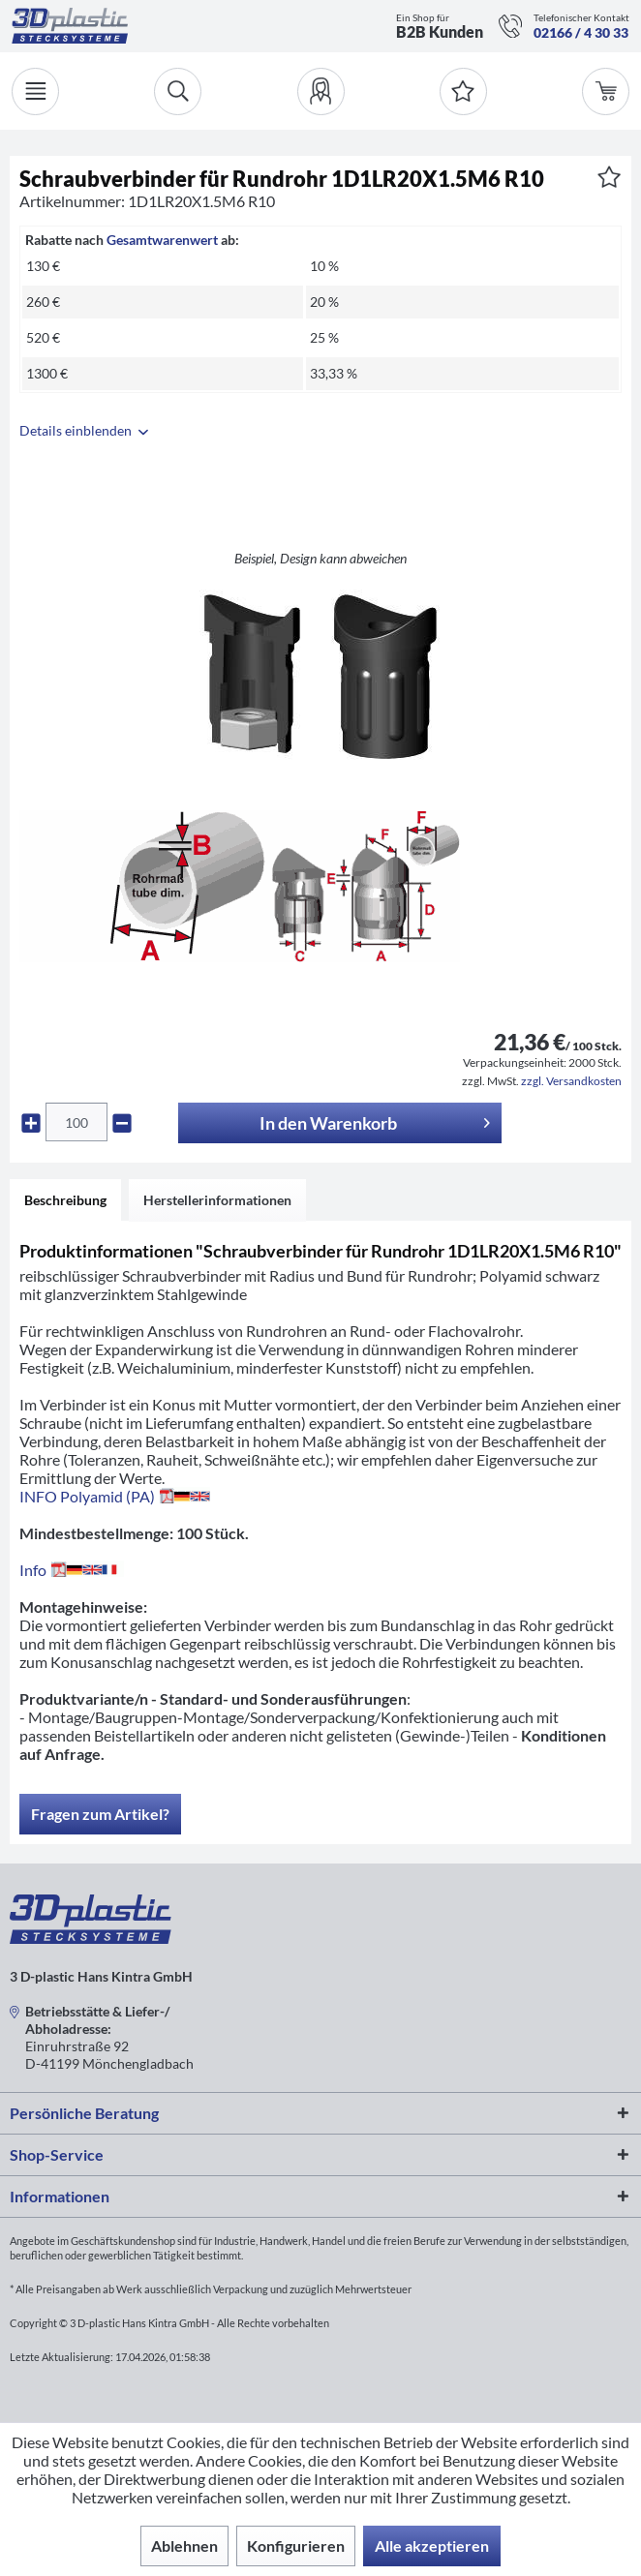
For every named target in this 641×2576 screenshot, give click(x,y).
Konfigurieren (296, 2545)
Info (71, 1570)
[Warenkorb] (605, 91)
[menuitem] (321, 91)
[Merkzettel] (463, 91)
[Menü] (35, 91)
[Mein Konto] (321, 91)
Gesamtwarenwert (162, 239)
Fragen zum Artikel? (100, 1813)
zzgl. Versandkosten (571, 1081)
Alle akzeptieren (432, 2545)
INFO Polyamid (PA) (114, 1496)
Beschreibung (65, 1200)
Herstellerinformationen (217, 1200)
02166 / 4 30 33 (581, 32)
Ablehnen (184, 2545)
